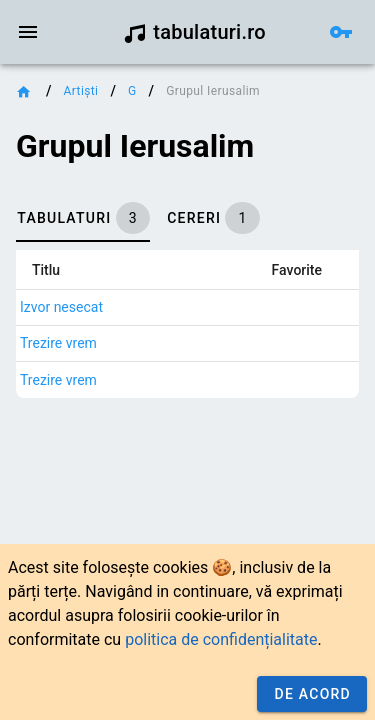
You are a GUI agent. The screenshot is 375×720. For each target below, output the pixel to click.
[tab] (83, 218)
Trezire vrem (58, 343)
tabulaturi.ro (194, 32)
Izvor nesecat (61, 307)
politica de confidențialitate (221, 639)
